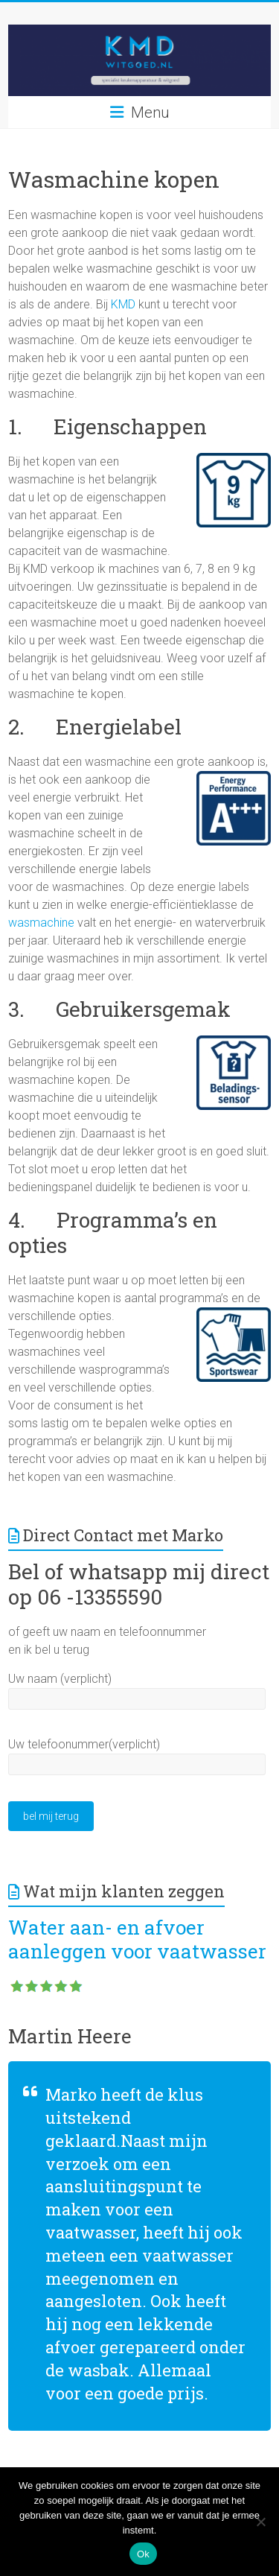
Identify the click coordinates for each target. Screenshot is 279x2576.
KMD (123, 304)
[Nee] (260, 2521)
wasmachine (41, 923)
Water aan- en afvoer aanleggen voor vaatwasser (137, 1939)
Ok (143, 2554)
